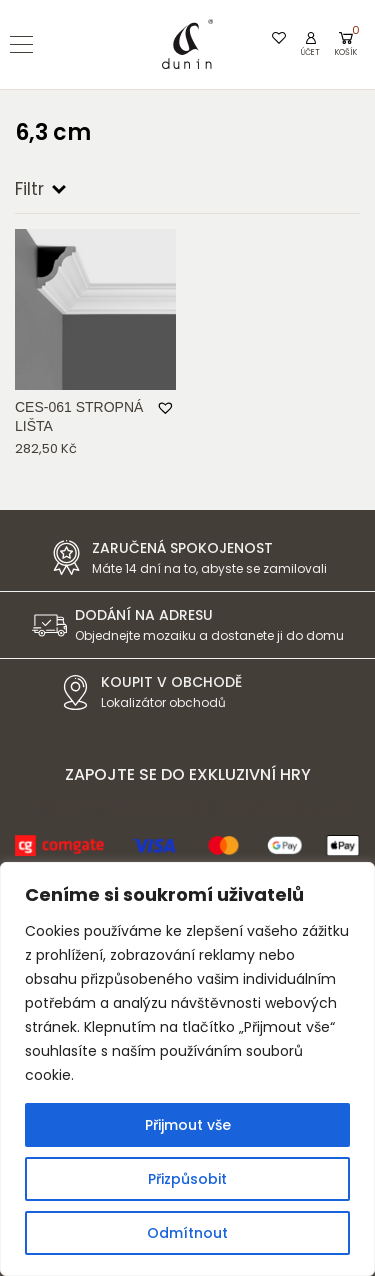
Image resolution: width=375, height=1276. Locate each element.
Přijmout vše (188, 1125)
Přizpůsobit (187, 1179)
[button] (166, 408)
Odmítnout (187, 1233)
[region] (187, 1069)
